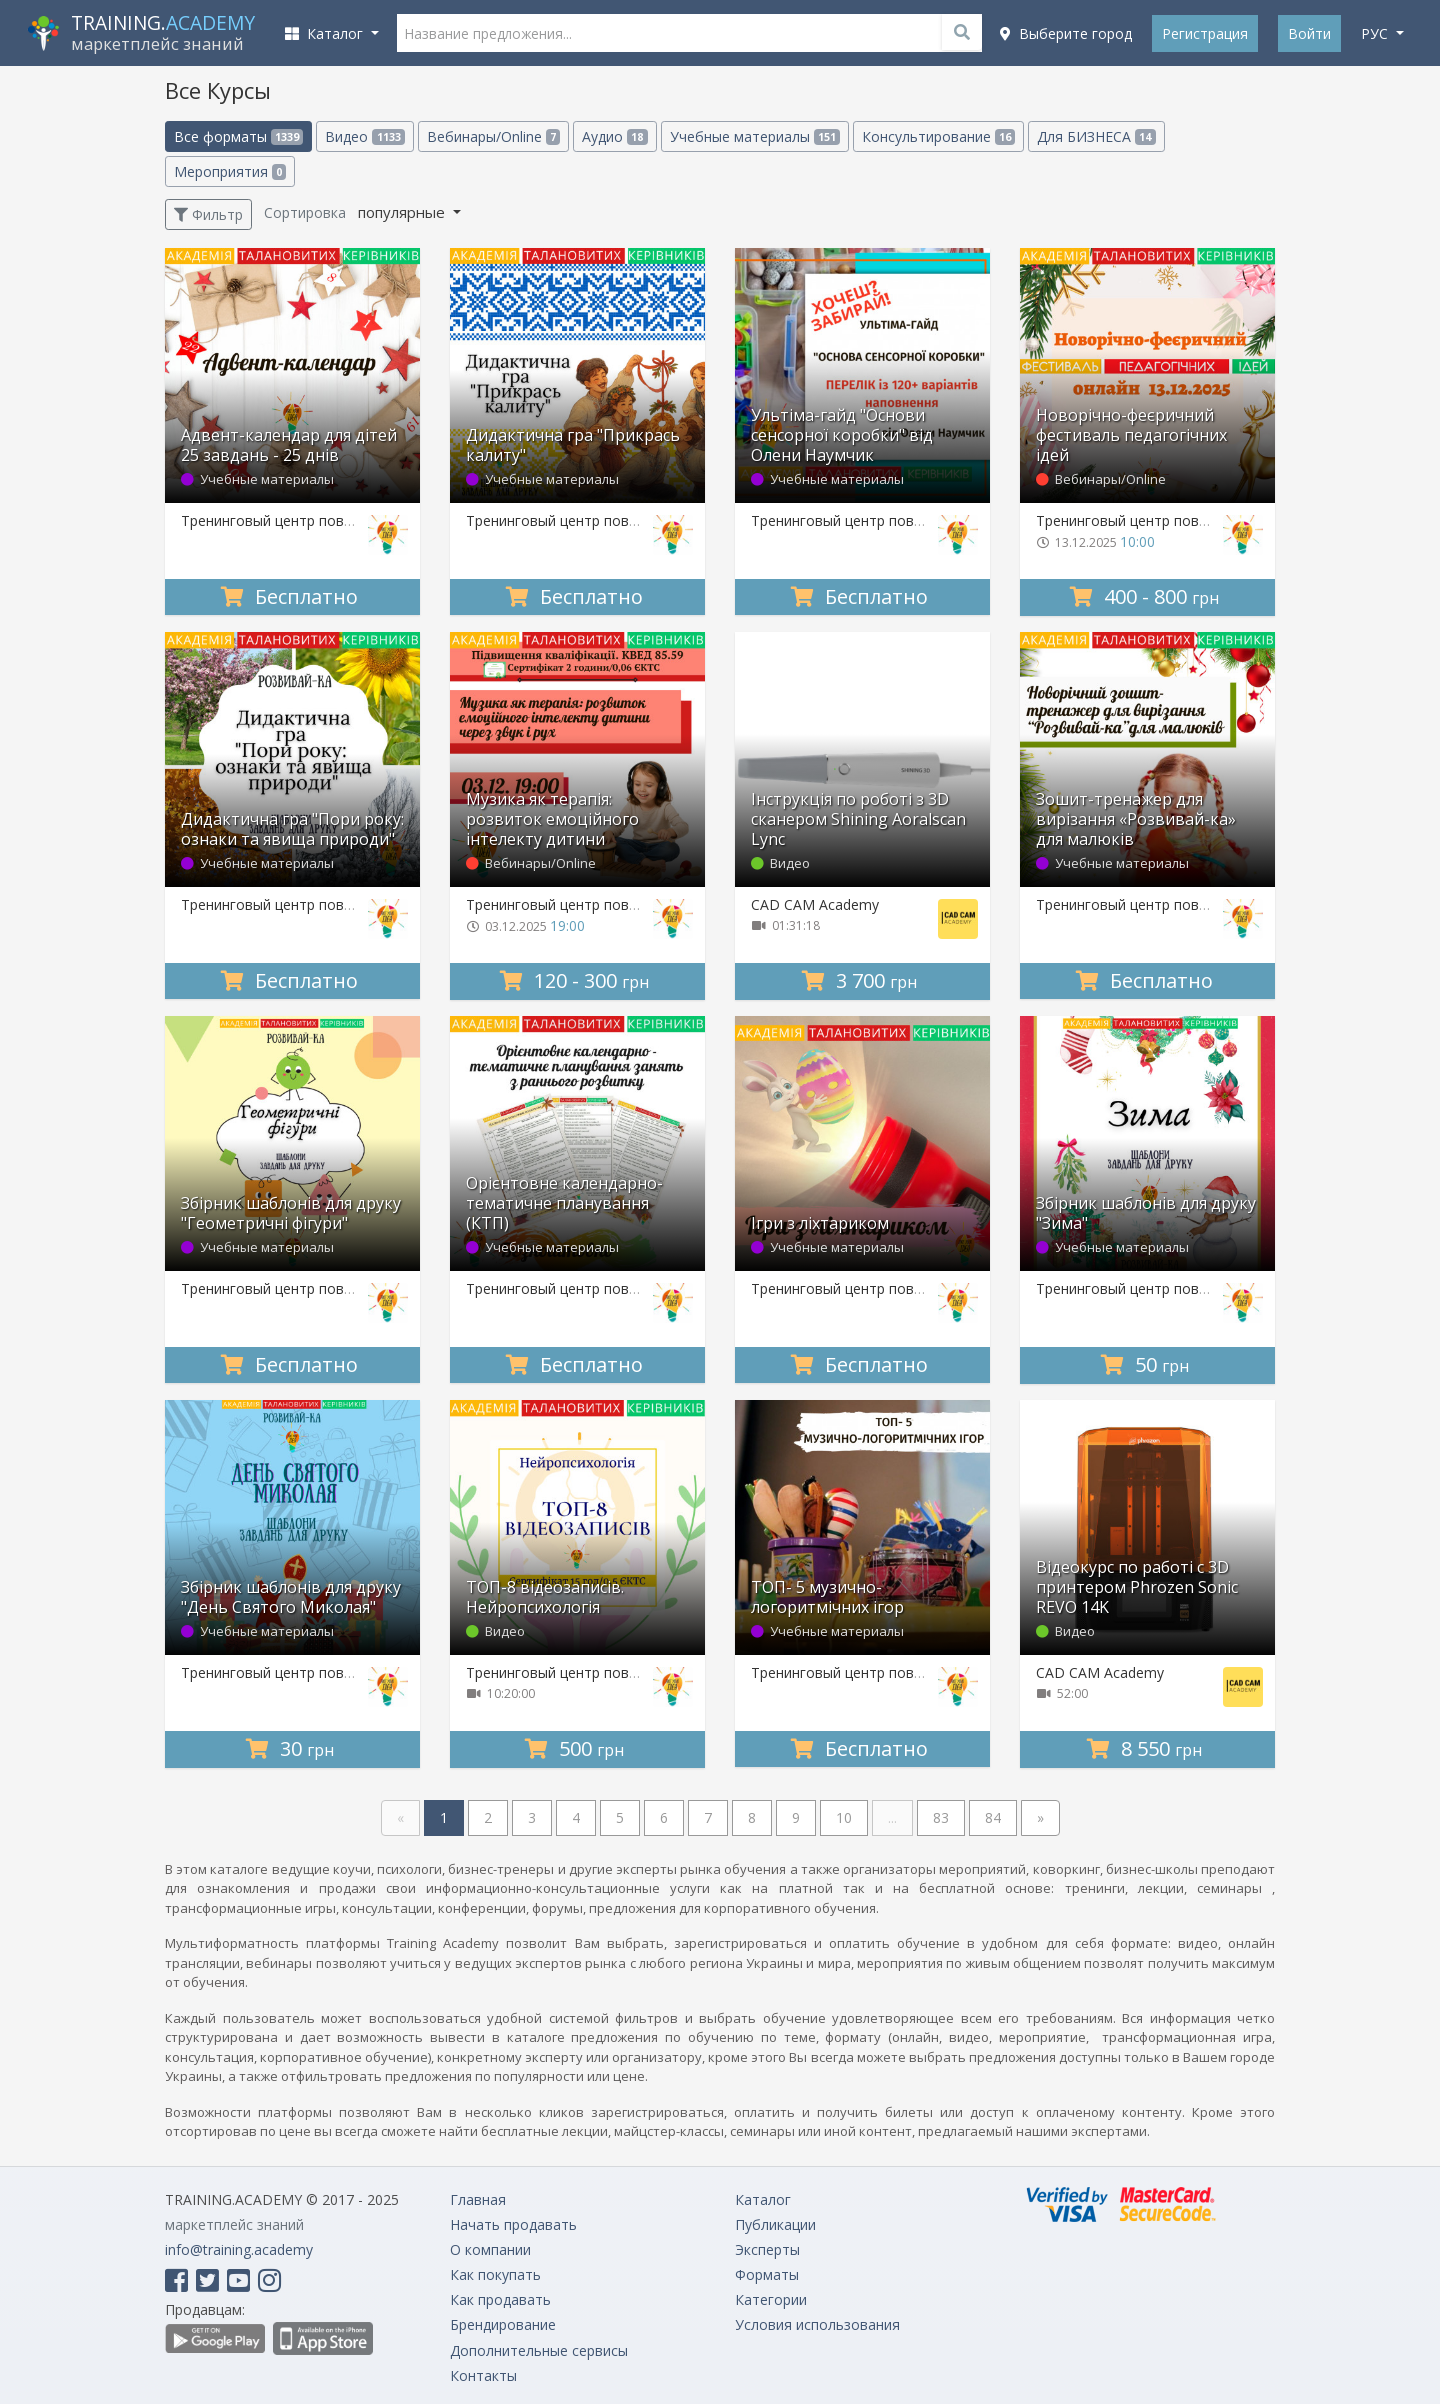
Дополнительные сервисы (539, 2350)
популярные (403, 212)
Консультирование (938, 136)
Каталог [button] (326, 33)
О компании (490, 2249)
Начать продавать (513, 2224)
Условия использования (817, 2324)
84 (993, 1817)
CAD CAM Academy (815, 904)
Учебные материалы (755, 136)
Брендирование (503, 2324)
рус (1376, 33)
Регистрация (1205, 33)
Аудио (614, 136)
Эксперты (767, 2249)
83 (941, 1817)
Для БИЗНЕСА (1096, 136)
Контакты (483, 2375)
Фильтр (208, 214)
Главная (478, 2199)
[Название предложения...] (690, 33)
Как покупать (495, 2274)
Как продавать (500, 2299)
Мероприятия (230, 171)
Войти (1309, 33)
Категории (771, 2299)
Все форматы (238, 136)
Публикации (775, 2224)
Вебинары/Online (493, 136)
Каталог (763, 2199)
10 (844, 1817)
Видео (364, 136)
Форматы (767, 2274)
